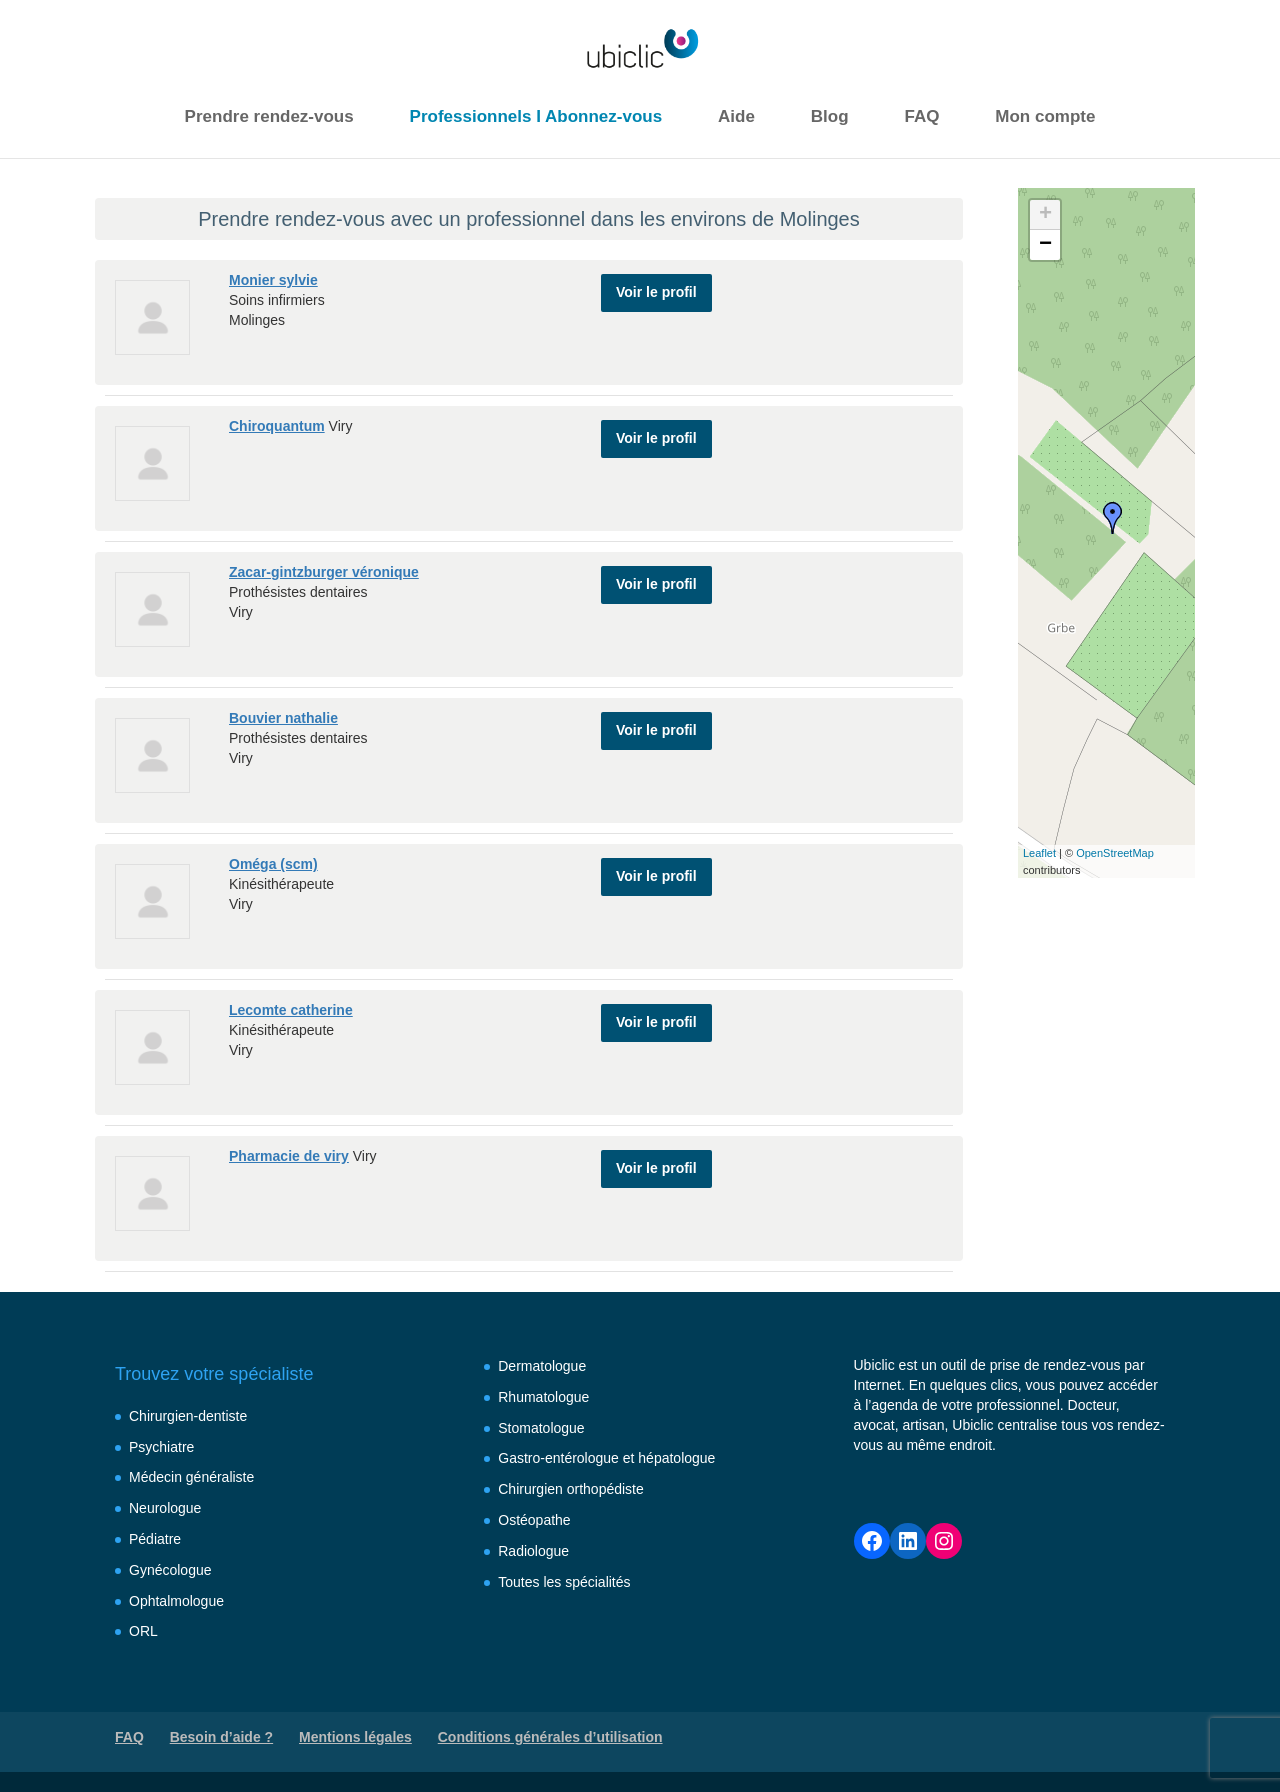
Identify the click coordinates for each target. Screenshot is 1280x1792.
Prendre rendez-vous (269, 116)
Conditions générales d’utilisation (550, 1737)
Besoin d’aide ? (221, 1737)
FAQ (921, 116)
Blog (830, 116)
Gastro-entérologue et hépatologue (606, 1458)
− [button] (1045, 245)
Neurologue (165, 1508)
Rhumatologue (543, 1397)
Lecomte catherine (291, 1010)
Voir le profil (656, 288)
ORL (143, 1631)
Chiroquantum (277, 426)
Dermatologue (542, 1366)
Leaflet (1039, 853)
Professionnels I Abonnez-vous (536, 116)
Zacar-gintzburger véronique (324, 572)
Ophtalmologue (176, 1601)
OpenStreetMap (1115, 853)
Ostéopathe (534, 1520)
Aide (736, 116)
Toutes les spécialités (564, 1582)
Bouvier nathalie (283, 718)
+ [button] (1045, 215)
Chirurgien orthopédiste (571, 1489)
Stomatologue (541, 1428)
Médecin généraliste (191, 1477)
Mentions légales (355, 1737)
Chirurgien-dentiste (188, 1416)
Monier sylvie (273, 280)
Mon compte (1045, 116)
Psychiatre (161, 1447)
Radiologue (533, 1551)
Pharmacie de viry (289, 1156)
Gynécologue (170, 1570)
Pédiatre (155, 1539)
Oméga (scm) (273, 864)
